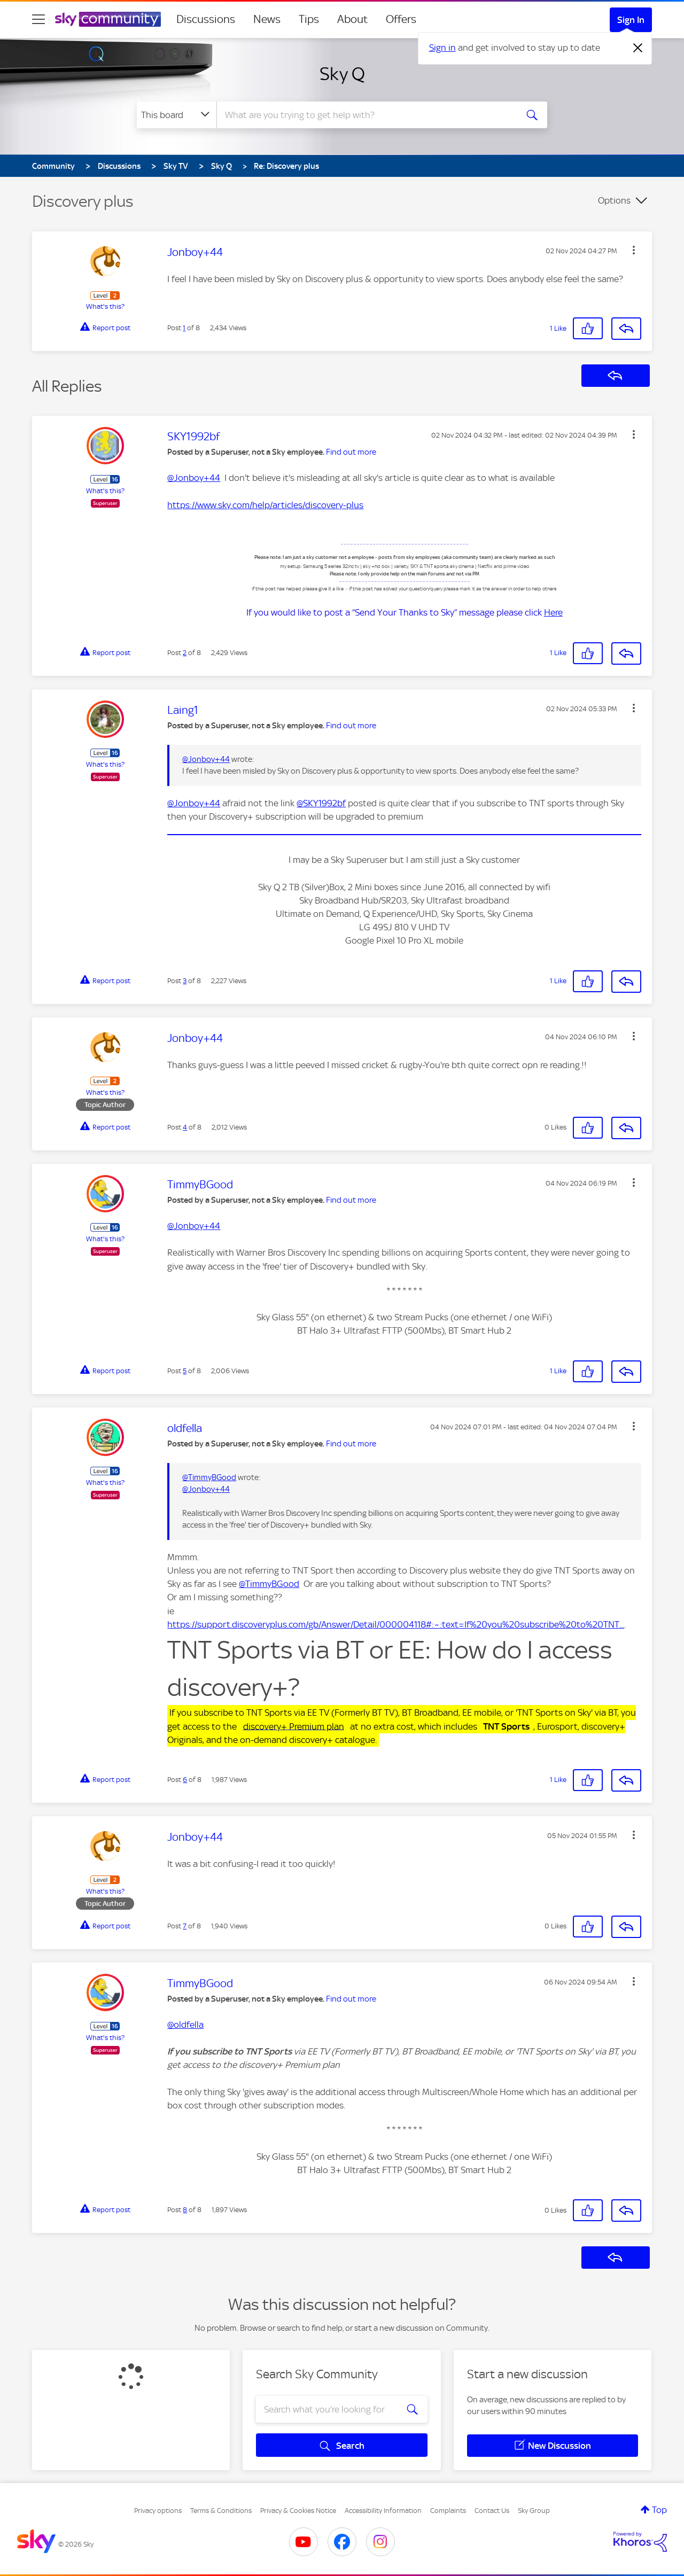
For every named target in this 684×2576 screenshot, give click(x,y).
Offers (401, 19)
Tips (309, 19)
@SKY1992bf (321, 803)
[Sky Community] (108, 19)
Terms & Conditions (221, 2511)
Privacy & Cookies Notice (298, 2511)
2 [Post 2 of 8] (184, 653)
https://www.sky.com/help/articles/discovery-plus (265, 505)
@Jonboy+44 (193, 477)
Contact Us (492, 2511)
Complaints (448, 2511)
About (352, 19)
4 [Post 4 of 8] (185, 1127)
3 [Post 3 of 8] (184, 981)
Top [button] (659, 2509)
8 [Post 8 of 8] (185, 2210)
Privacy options (158, 2511)
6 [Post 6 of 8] (185, 1780)
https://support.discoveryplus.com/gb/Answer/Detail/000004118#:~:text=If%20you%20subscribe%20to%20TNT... (395, 1624)
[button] (633, 250)
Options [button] (614, 200)
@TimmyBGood (209, 1477)
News (267, 19)
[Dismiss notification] (638, 48)
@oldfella (185, 2024)
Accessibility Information (383, 2511)
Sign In (630, 19)
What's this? (105, 306)
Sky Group (534, 2511)
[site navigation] (38, 19)
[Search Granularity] (176, 115)
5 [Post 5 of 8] (184, 1371)
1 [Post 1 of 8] (184, 328)
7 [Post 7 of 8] (184, 1926)
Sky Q (342, 73)
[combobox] (365, 115)
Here (553, 612)
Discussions (205, 19)
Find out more (351, 452)
